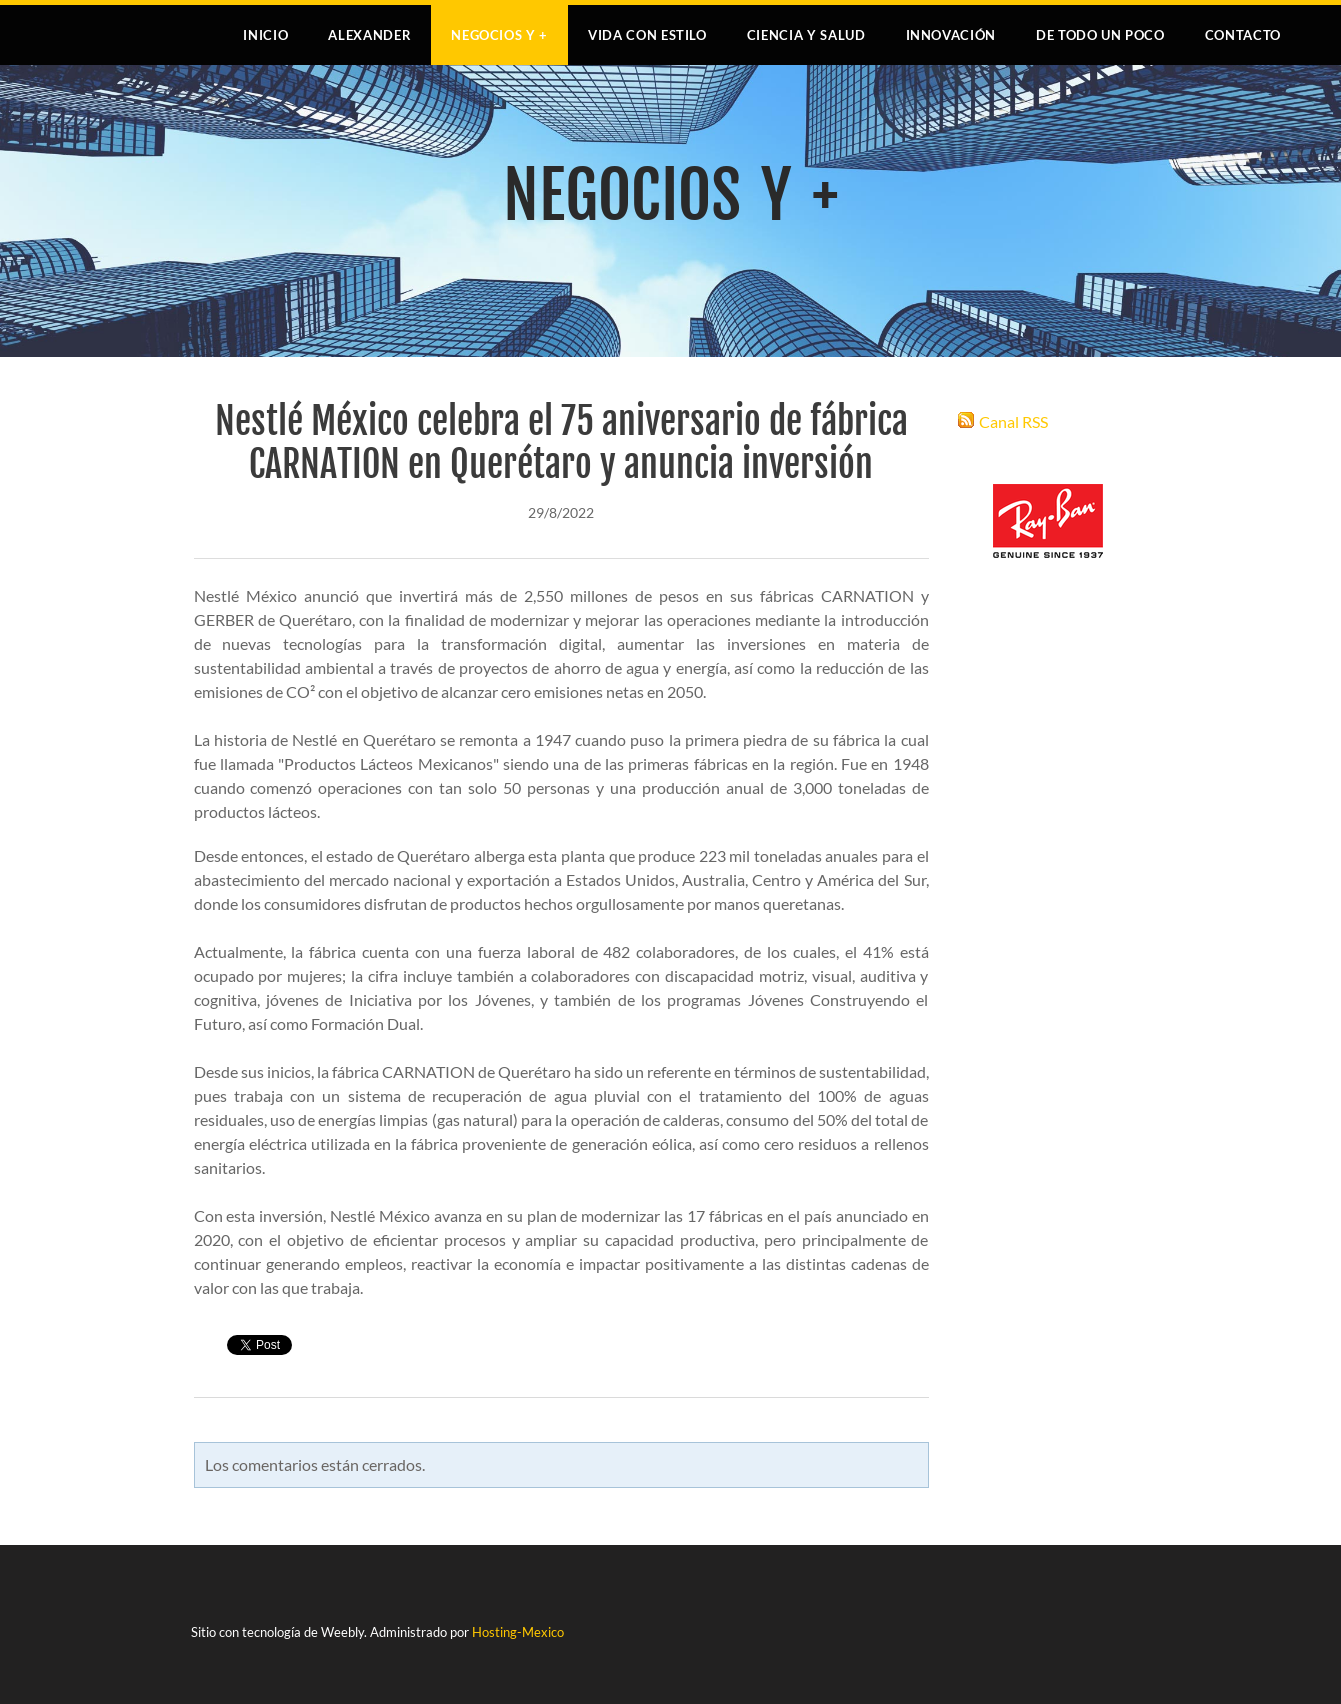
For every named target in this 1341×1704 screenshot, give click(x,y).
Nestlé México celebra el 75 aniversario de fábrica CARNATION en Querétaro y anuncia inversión (561, 443)
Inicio (265, 35)
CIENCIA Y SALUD (806, 35)
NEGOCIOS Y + (499, 35)
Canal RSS (1013, 421)
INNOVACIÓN (951, 35)
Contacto (1243, 35)
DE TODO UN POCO (1100, 35)
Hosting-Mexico (518, 1632)
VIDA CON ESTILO (647, 35)
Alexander (369, 35)
